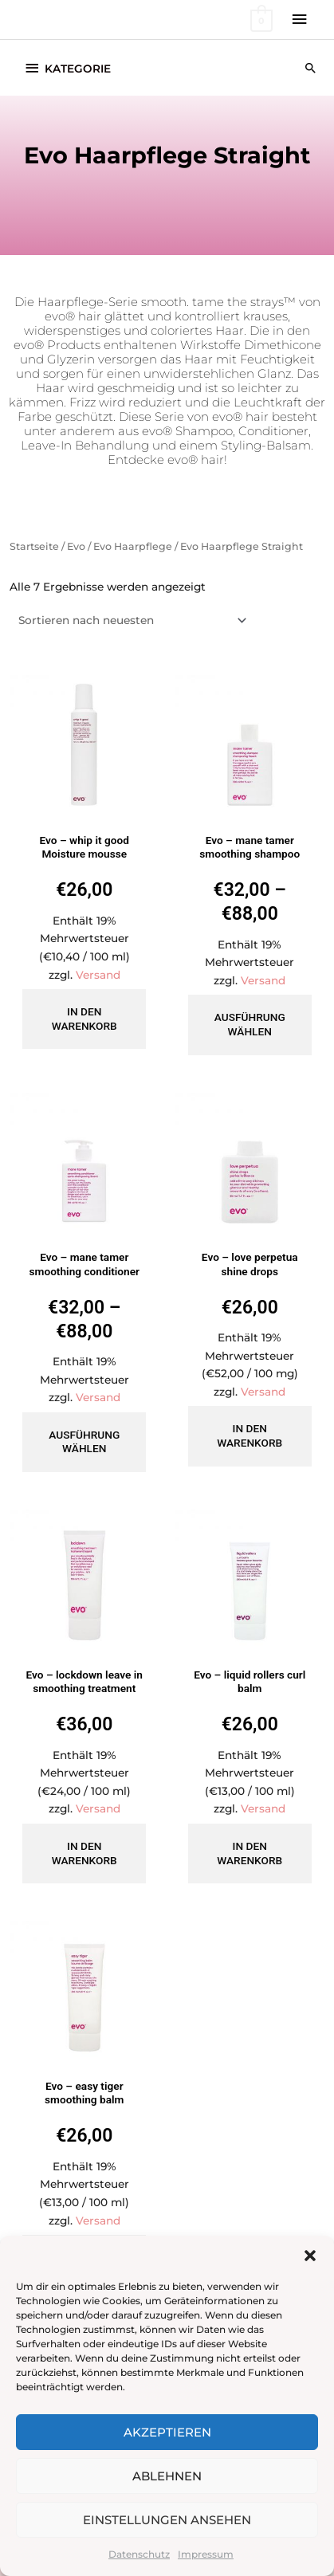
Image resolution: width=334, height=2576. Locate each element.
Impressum (206, 2554)
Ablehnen (167, 2476)
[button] (310, 2256)
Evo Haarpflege (132, 546)
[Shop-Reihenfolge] (130, 620)
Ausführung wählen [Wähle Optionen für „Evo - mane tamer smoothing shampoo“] (249, 1024)
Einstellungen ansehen (167, 2519)
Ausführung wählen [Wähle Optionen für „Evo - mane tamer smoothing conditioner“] (84, 1441)
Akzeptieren (167, 2432)
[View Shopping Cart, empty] (260, 19)
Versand (98, 974)
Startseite (34, 546)
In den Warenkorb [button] (84, 1018)
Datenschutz (139, 2554)
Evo (76, 546)
